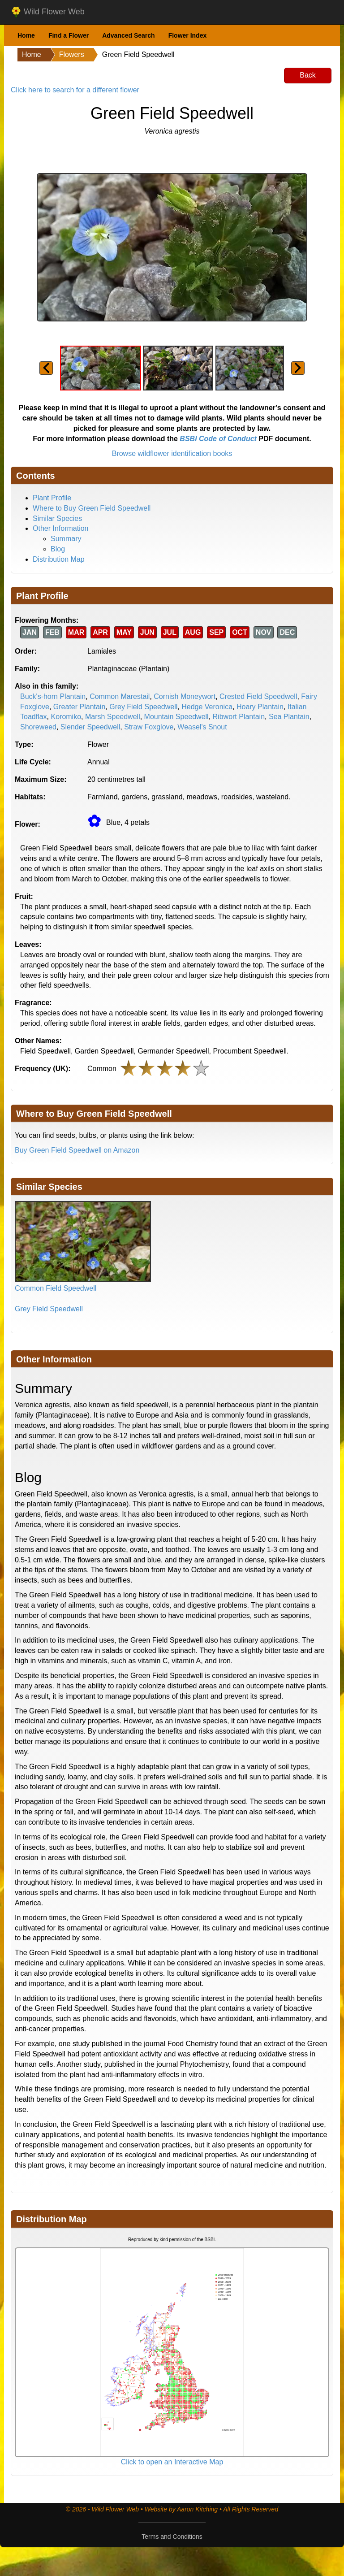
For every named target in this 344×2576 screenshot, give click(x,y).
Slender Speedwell (90, 727)
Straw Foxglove (148, 727)
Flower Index (187, 35)
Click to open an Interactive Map (172, 2462)
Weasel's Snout (202, 727)
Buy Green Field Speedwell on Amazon (77, 1150)
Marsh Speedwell (112, 716)
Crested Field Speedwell (258, 696)
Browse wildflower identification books (172, 453)
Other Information (61, 528)
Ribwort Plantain (239, 716)
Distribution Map (59, 559)
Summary (66, 538)
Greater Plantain (79, 707)
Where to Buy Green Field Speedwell (91, 508)
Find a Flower (68, 35)
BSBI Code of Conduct (218, 438)
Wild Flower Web (48, 12)
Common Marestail (120, 696)
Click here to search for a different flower (75, 90)
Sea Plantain (289, 716)
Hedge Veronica (206, 707)
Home (26, 35)
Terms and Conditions (172, 2536)
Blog (58, 549)
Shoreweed (38, 727)
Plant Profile (52, 498)
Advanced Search (128, 35)
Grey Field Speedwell (143, 707)
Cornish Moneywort (184, 696)
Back (308, 75)
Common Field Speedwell (55, 1288)
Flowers (71, 54)
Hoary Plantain (260, 707)
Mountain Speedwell (176, 716)
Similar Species (57, 518)
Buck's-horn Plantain (53, 696)
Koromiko (66, 716)
